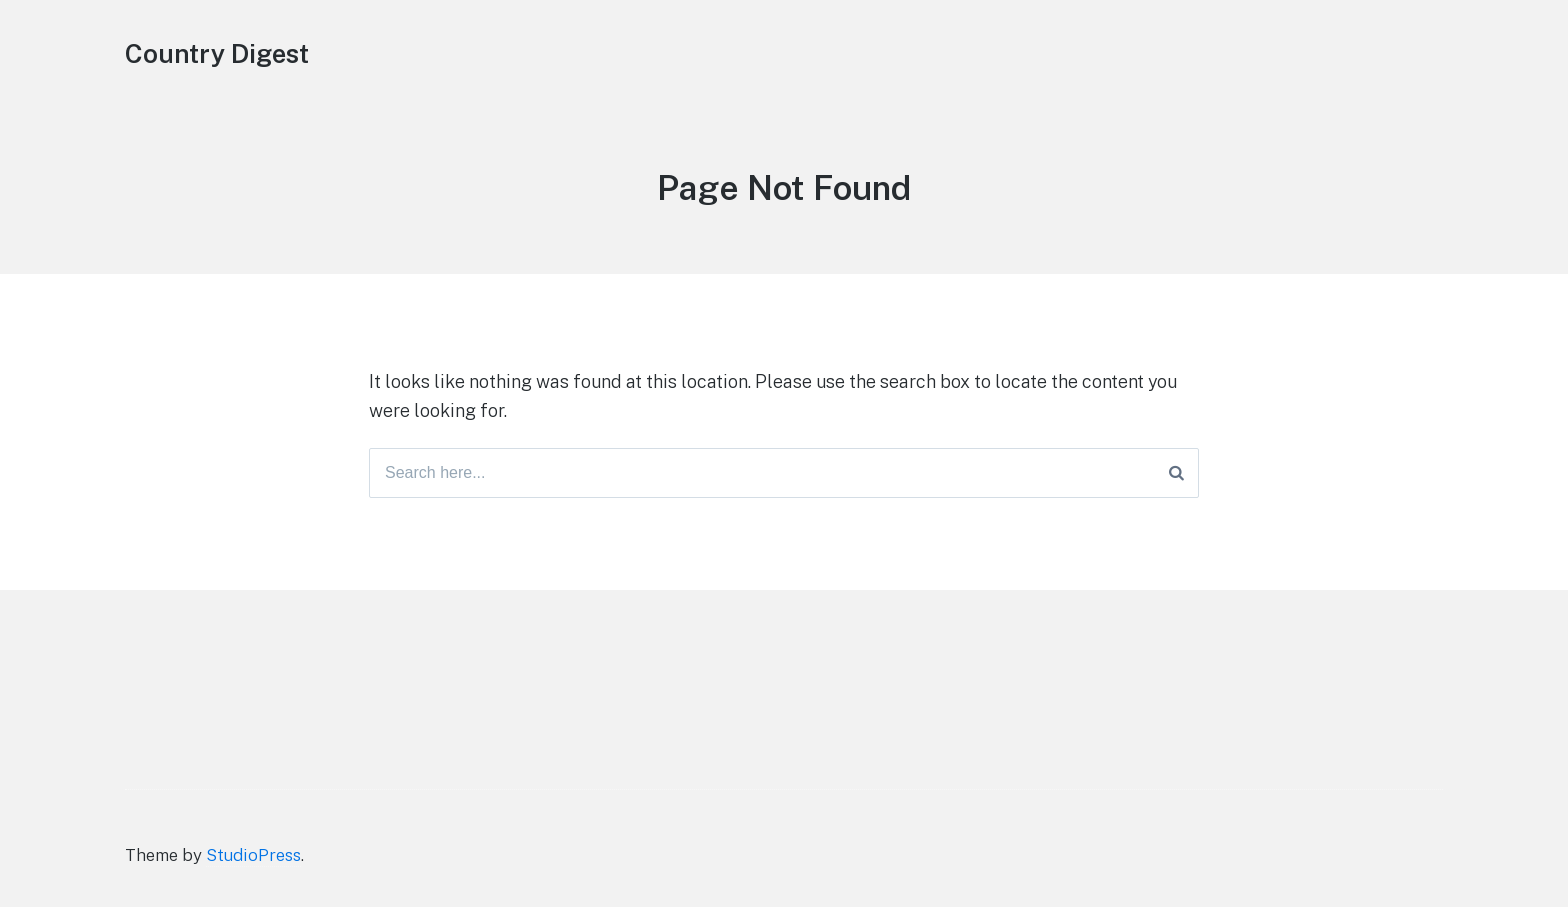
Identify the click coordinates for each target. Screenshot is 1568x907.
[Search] (1176, 473)
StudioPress (253, 855)
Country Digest (217, 53)
